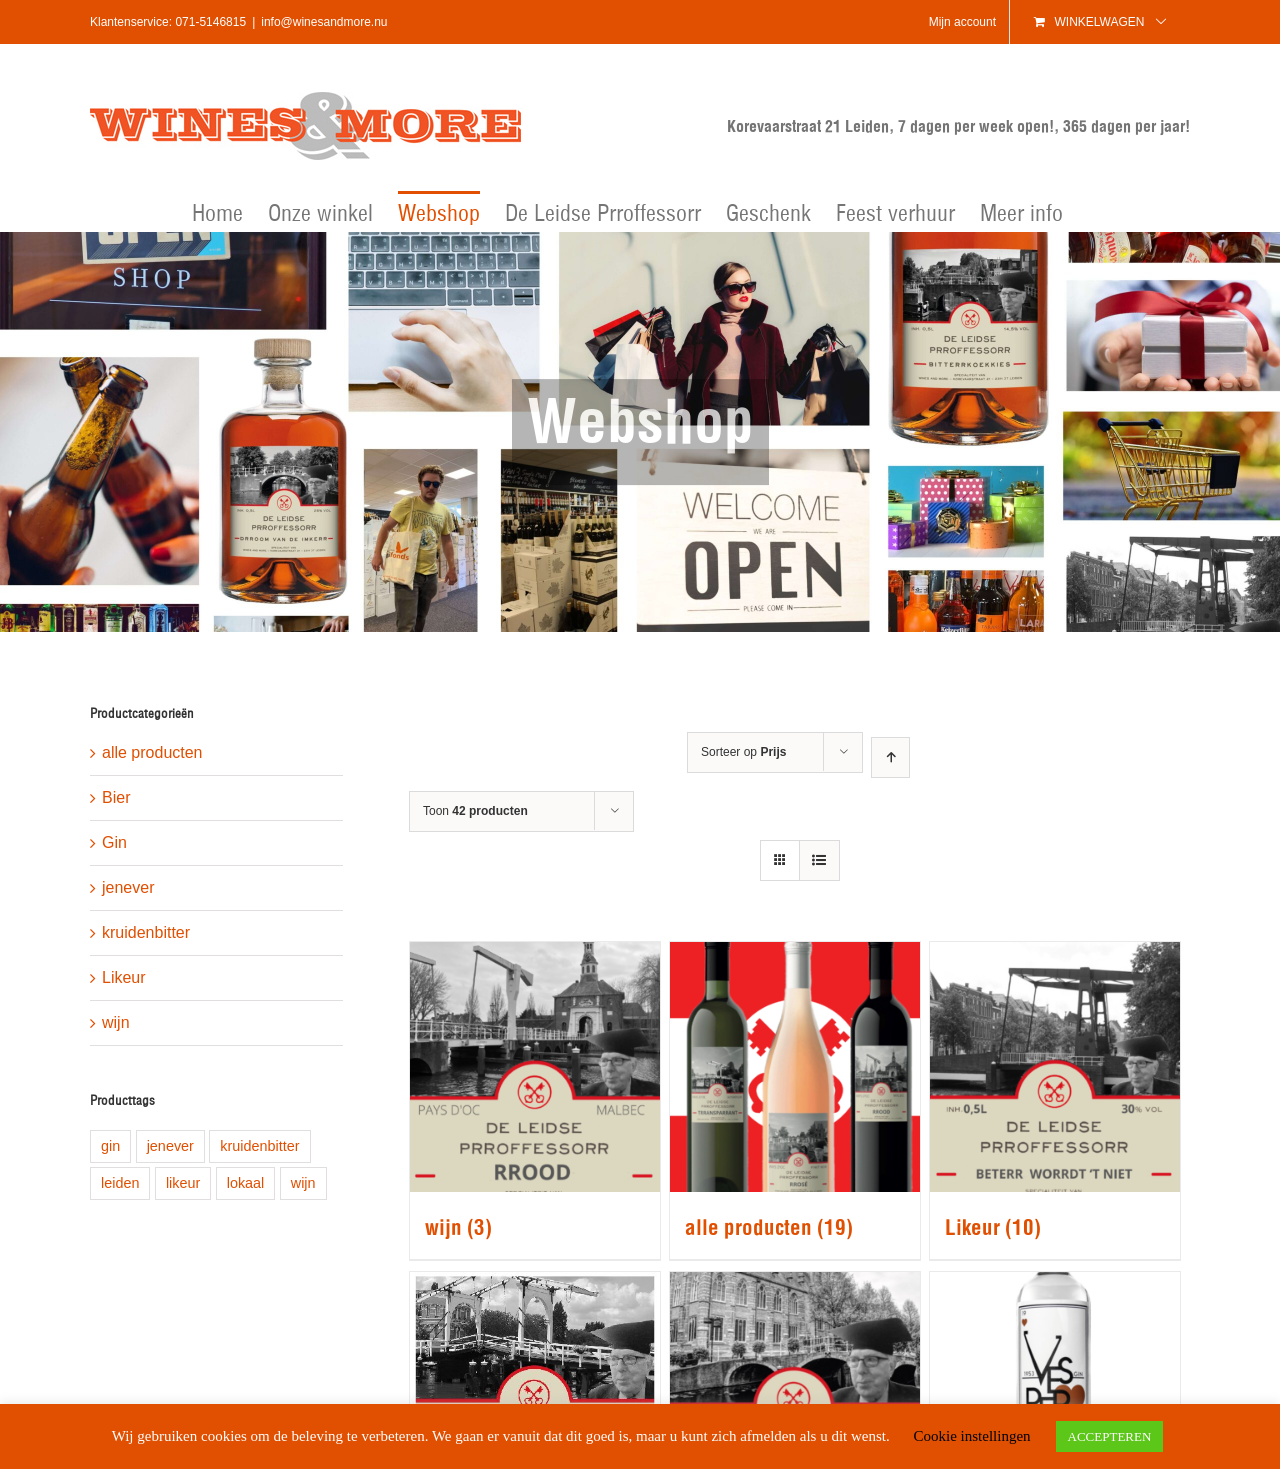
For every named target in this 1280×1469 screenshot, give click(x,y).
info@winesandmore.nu (324, 22)
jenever (128, 887)
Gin (114, 842)
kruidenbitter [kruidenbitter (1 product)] (259, 1146)
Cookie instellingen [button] (971, 1436)
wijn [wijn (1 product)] (303, 1183)
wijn (116, 1022)
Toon (475, 811)
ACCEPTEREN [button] (1110, 1436)
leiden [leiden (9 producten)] (120, 1183)
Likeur (124, 977)
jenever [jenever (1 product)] (170, 1146)
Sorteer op (743, 752)
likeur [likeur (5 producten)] (183, 1183)
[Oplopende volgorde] (890, 757)
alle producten (152, 752)
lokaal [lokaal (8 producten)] (246, 1183)
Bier (116, 797)
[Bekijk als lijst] (819, 860)
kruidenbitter (146, 932)
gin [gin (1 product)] (110, 1146)
